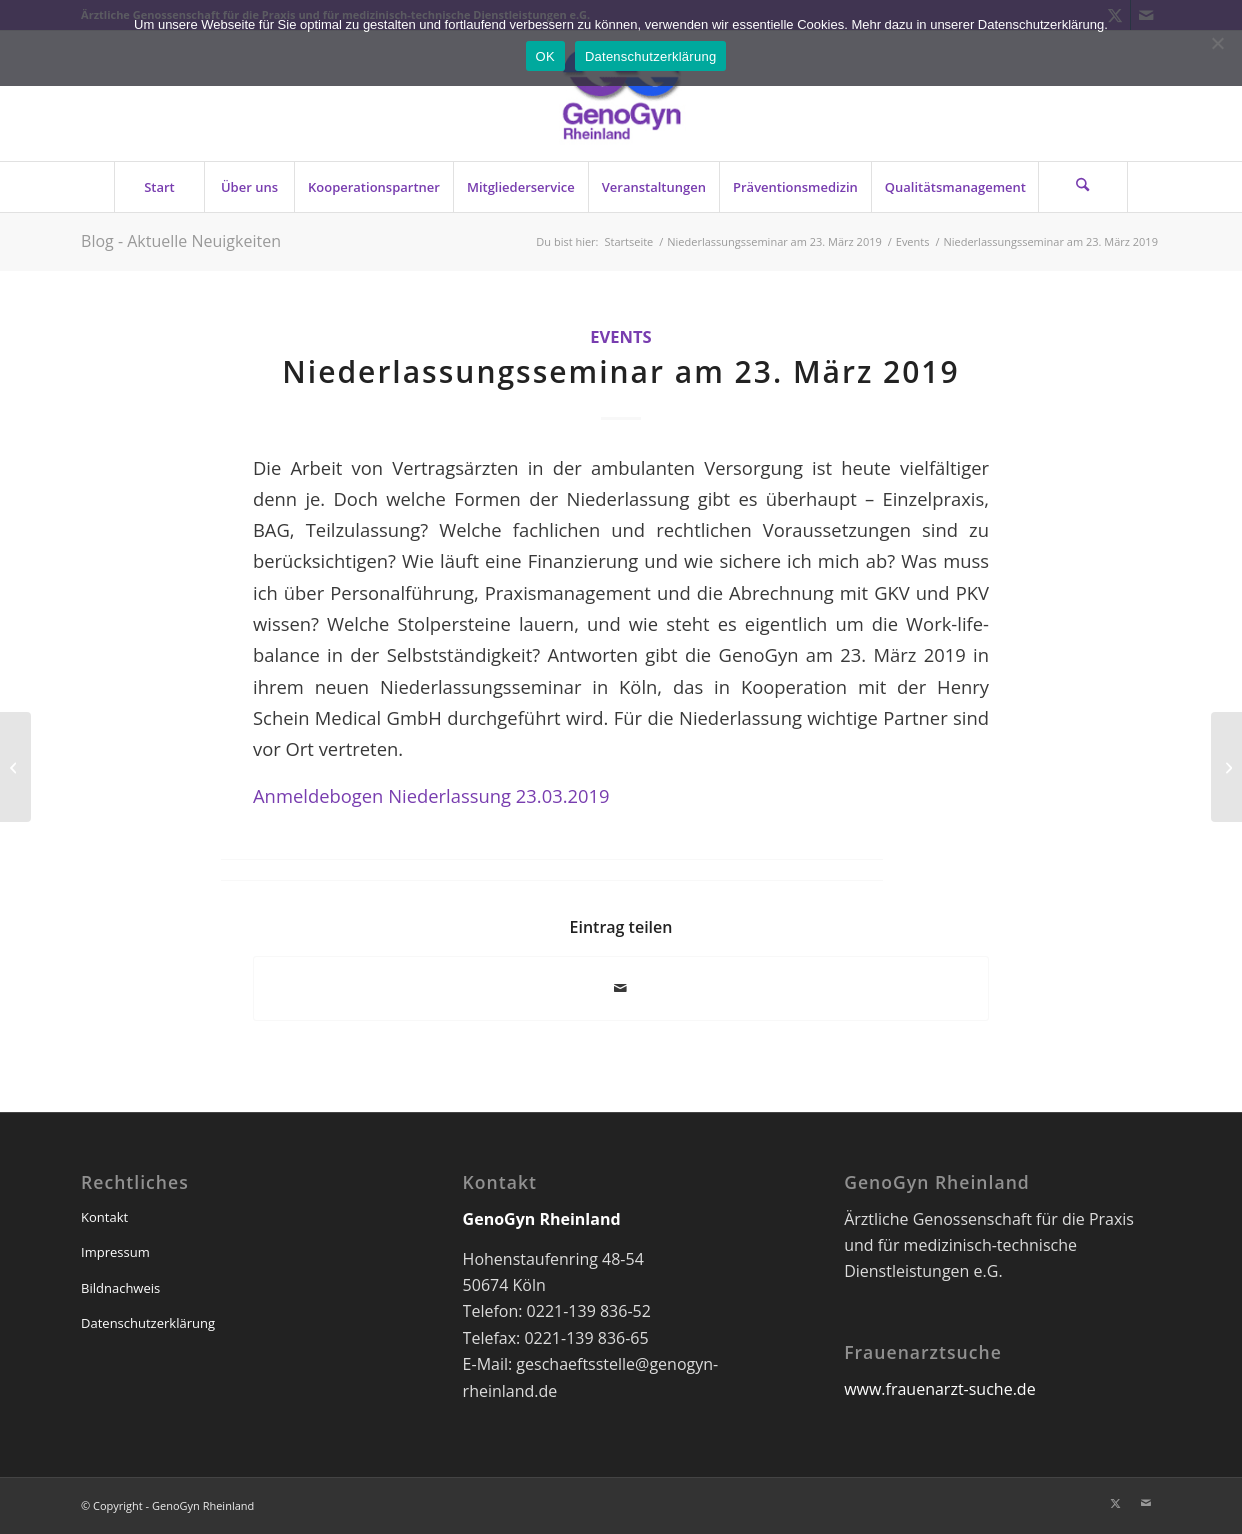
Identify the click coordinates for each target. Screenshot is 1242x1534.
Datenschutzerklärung (148, 1323)
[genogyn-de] (620, 96)
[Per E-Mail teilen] (621, 988)
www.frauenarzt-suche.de (939, 1389)
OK (545, 56)
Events (620, 336)
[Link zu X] (1116, 1503)
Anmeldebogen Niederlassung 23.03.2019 (431, 795)
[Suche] (1083, 187)
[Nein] (1217, 43)
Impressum (115, 1252)
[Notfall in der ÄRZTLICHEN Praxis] (1226, 767)
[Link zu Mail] (1146, 1503)
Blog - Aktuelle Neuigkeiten (181, 241)
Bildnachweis (120, 1288)
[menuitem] (159, 187)
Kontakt (104, 1217)
